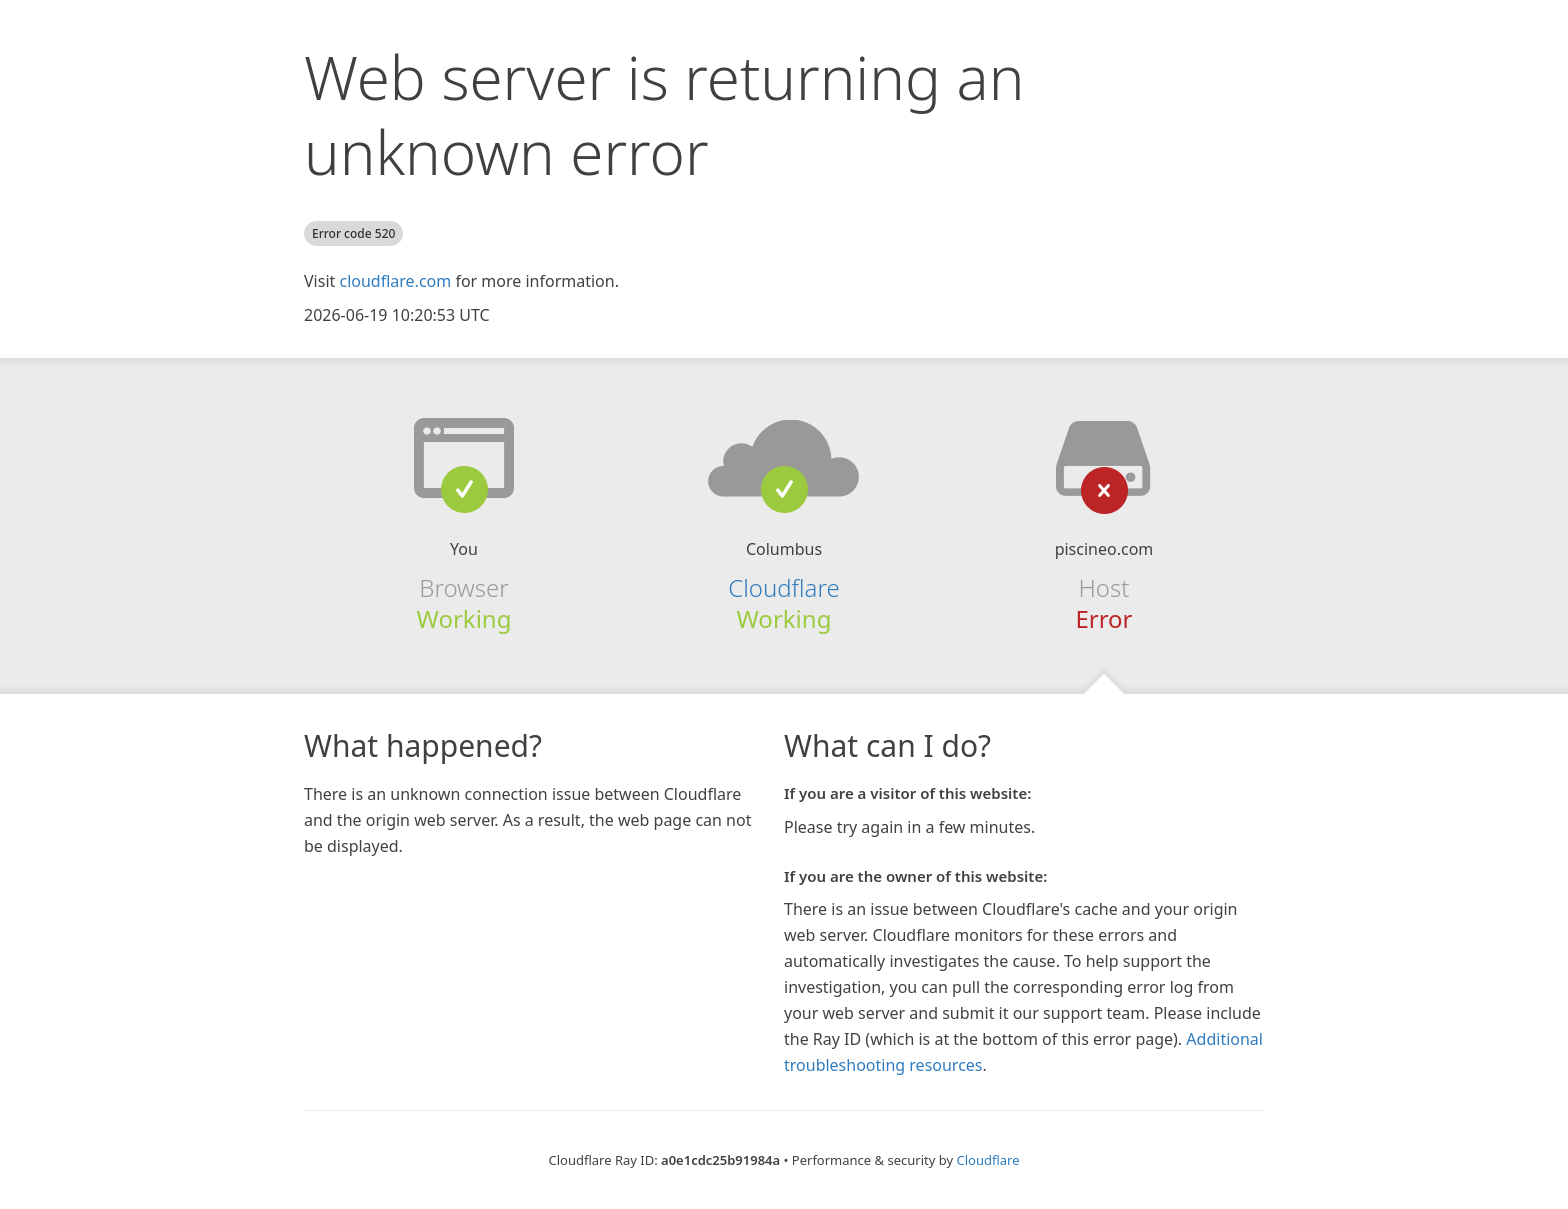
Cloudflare (783, 587)
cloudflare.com (395, 281)
